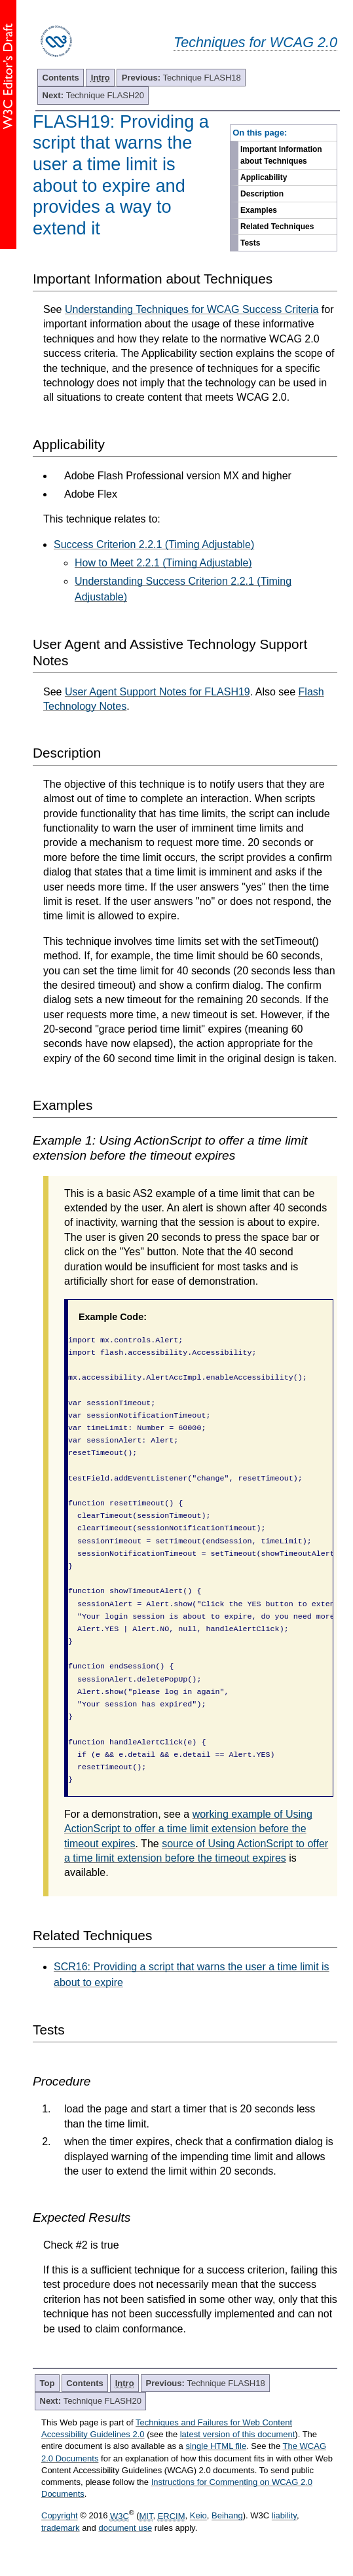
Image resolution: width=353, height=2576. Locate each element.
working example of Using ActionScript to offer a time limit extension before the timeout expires (188, 1829)
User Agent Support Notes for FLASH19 (157, 691)
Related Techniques (277, 226)
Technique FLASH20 (93, 95)
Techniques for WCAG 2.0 (255, 42)
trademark (60, 2528)
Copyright (59, 2516)
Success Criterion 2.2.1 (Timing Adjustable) (154, 544)
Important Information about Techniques (281, 155)
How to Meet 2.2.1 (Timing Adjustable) (163, 562)
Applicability (263, 177)
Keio (198, 2516)
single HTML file (215, 2446)
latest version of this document (237, 2434)
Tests (250, 243)
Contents (61, 78)
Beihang (227, 2516)
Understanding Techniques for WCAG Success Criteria (191, 309)
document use (125, 2528)
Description (262, 193)
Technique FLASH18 (181, 78)
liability (284, 2516)
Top (47, 2383)
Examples (258, 210)
